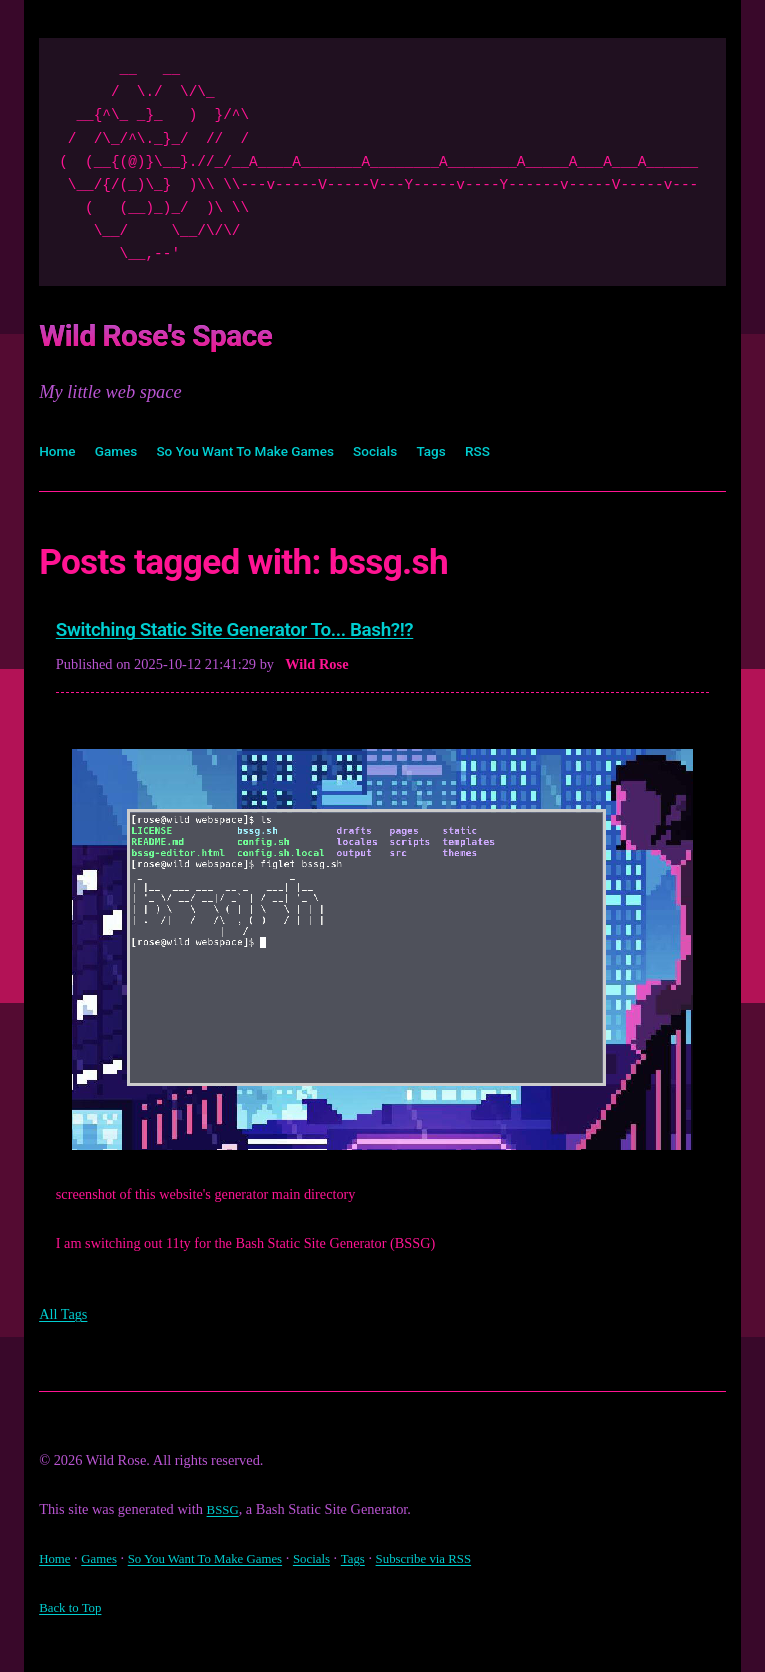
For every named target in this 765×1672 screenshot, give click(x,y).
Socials (409, 449)
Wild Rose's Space (190, 332)
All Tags (66, 1319)
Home (59, 449)
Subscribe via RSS (463, 1563)
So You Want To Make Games (265, 449)
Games (123, 449)
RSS (519, 449)
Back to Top (74, 1612)
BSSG (225, 1515)
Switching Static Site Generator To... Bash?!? (273, 632)
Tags (469, 449)
